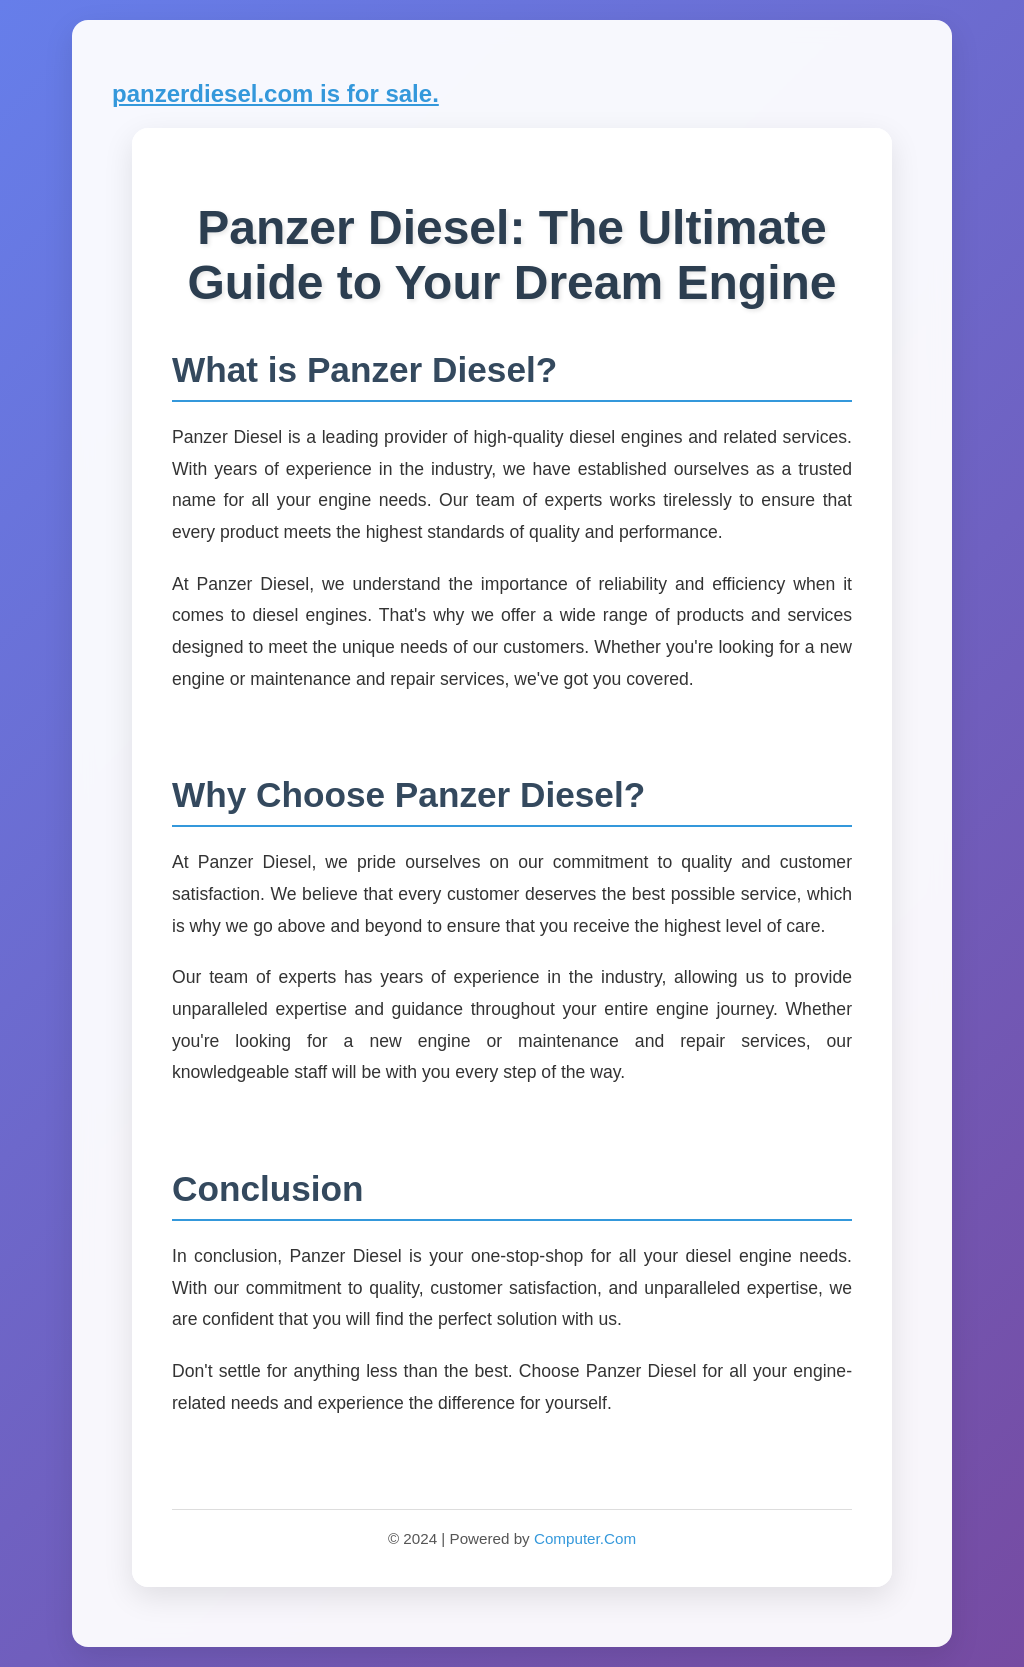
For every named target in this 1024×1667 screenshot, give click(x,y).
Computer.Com (585, 1538)
